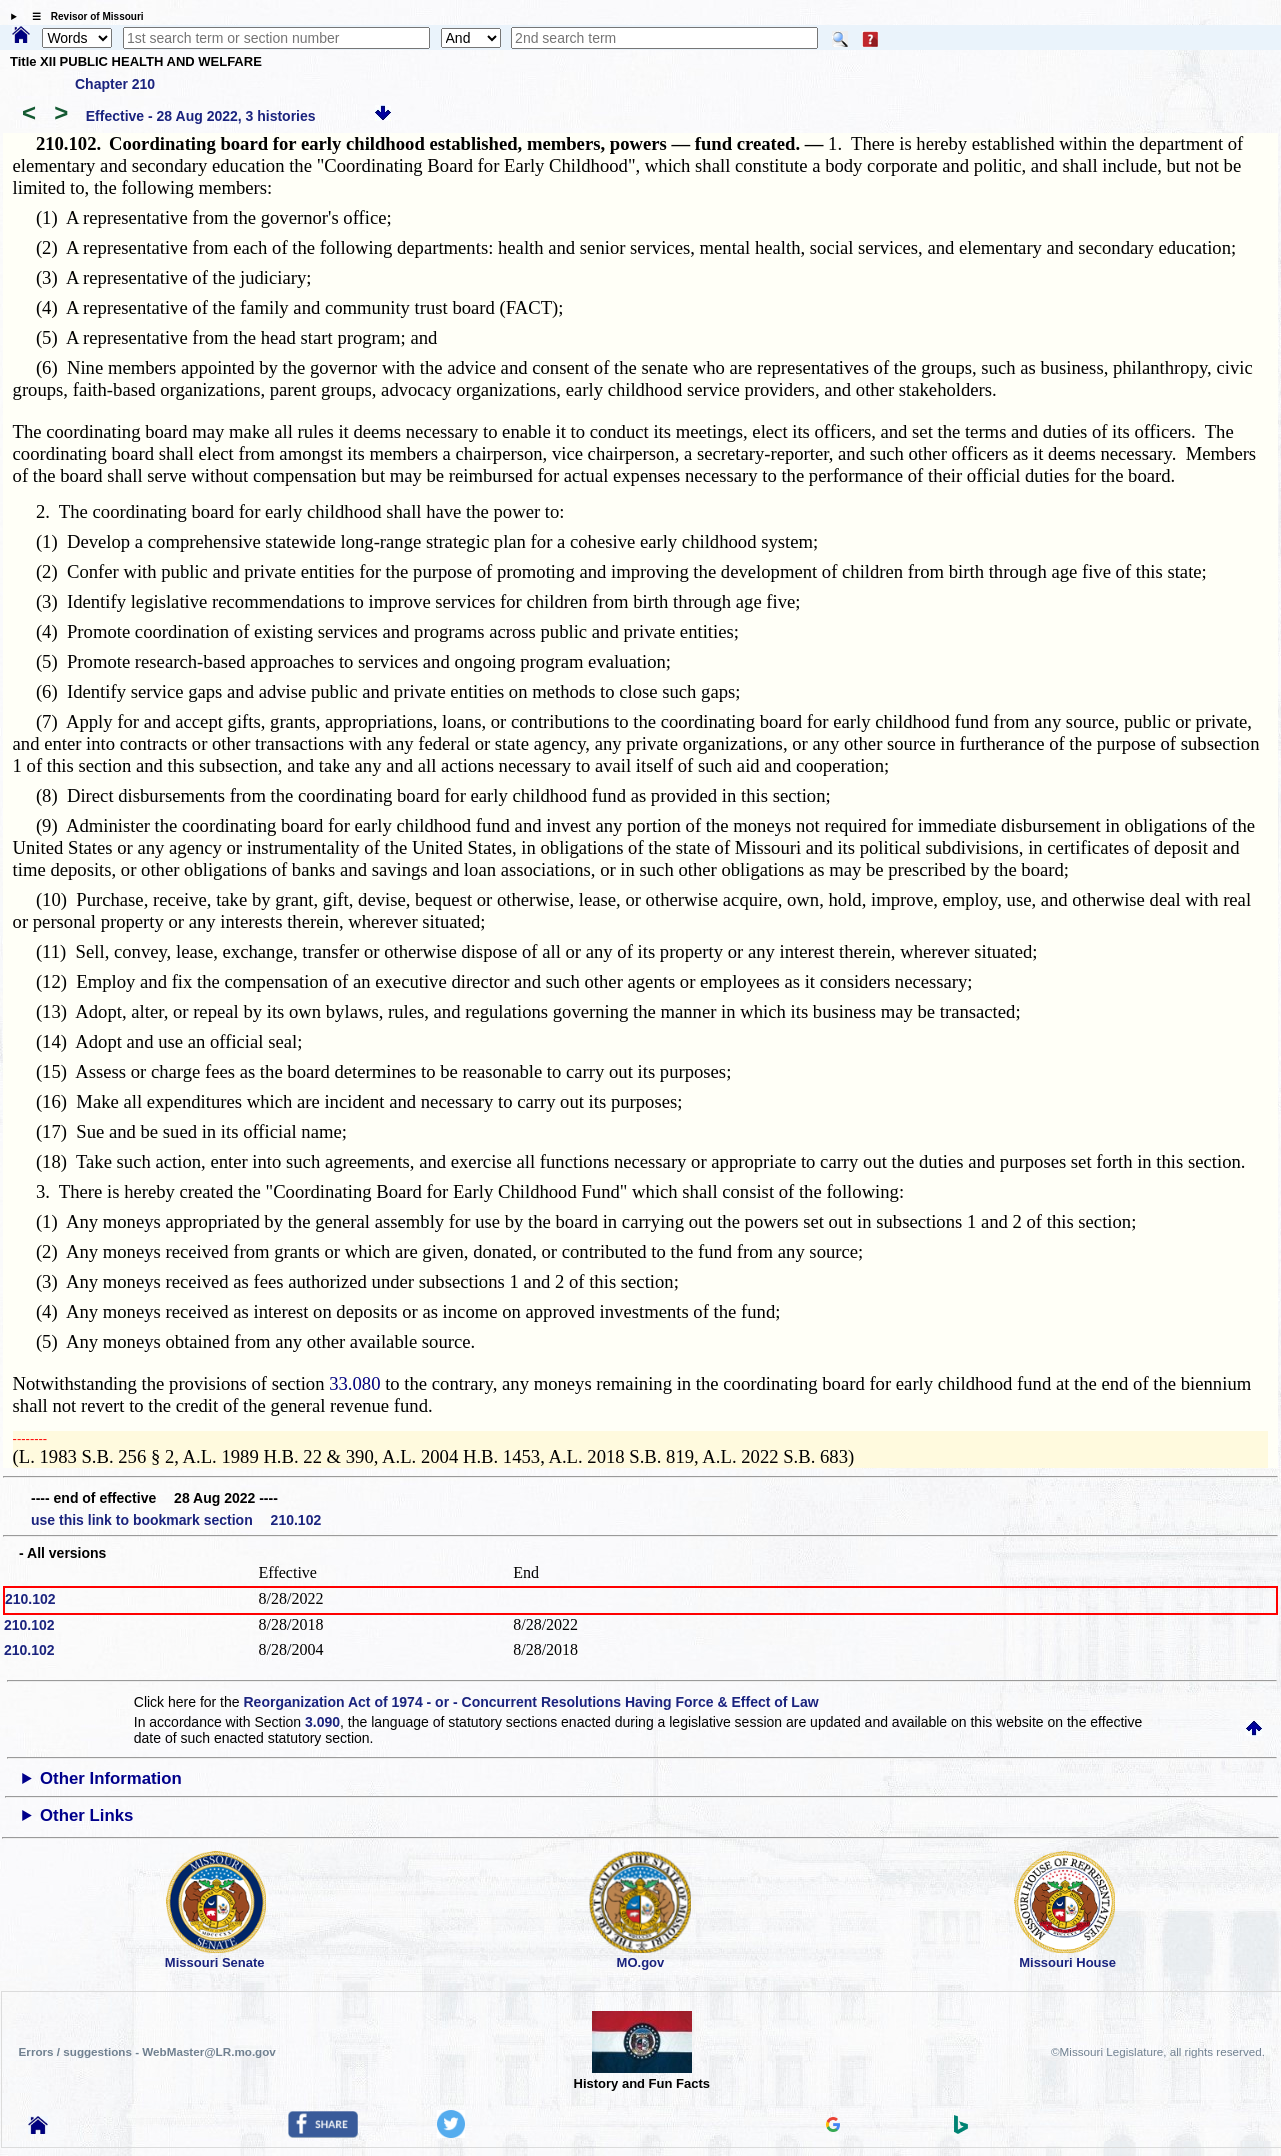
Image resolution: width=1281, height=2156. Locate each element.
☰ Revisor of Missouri (83, 16)
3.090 (322, 1722)
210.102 (30, 1599)
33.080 (354, 1383)
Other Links (86, 1815)
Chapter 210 (115, 84)
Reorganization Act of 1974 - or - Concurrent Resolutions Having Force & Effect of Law (530, 1702)
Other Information (111, 1778)
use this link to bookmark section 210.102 (176, 1520)
